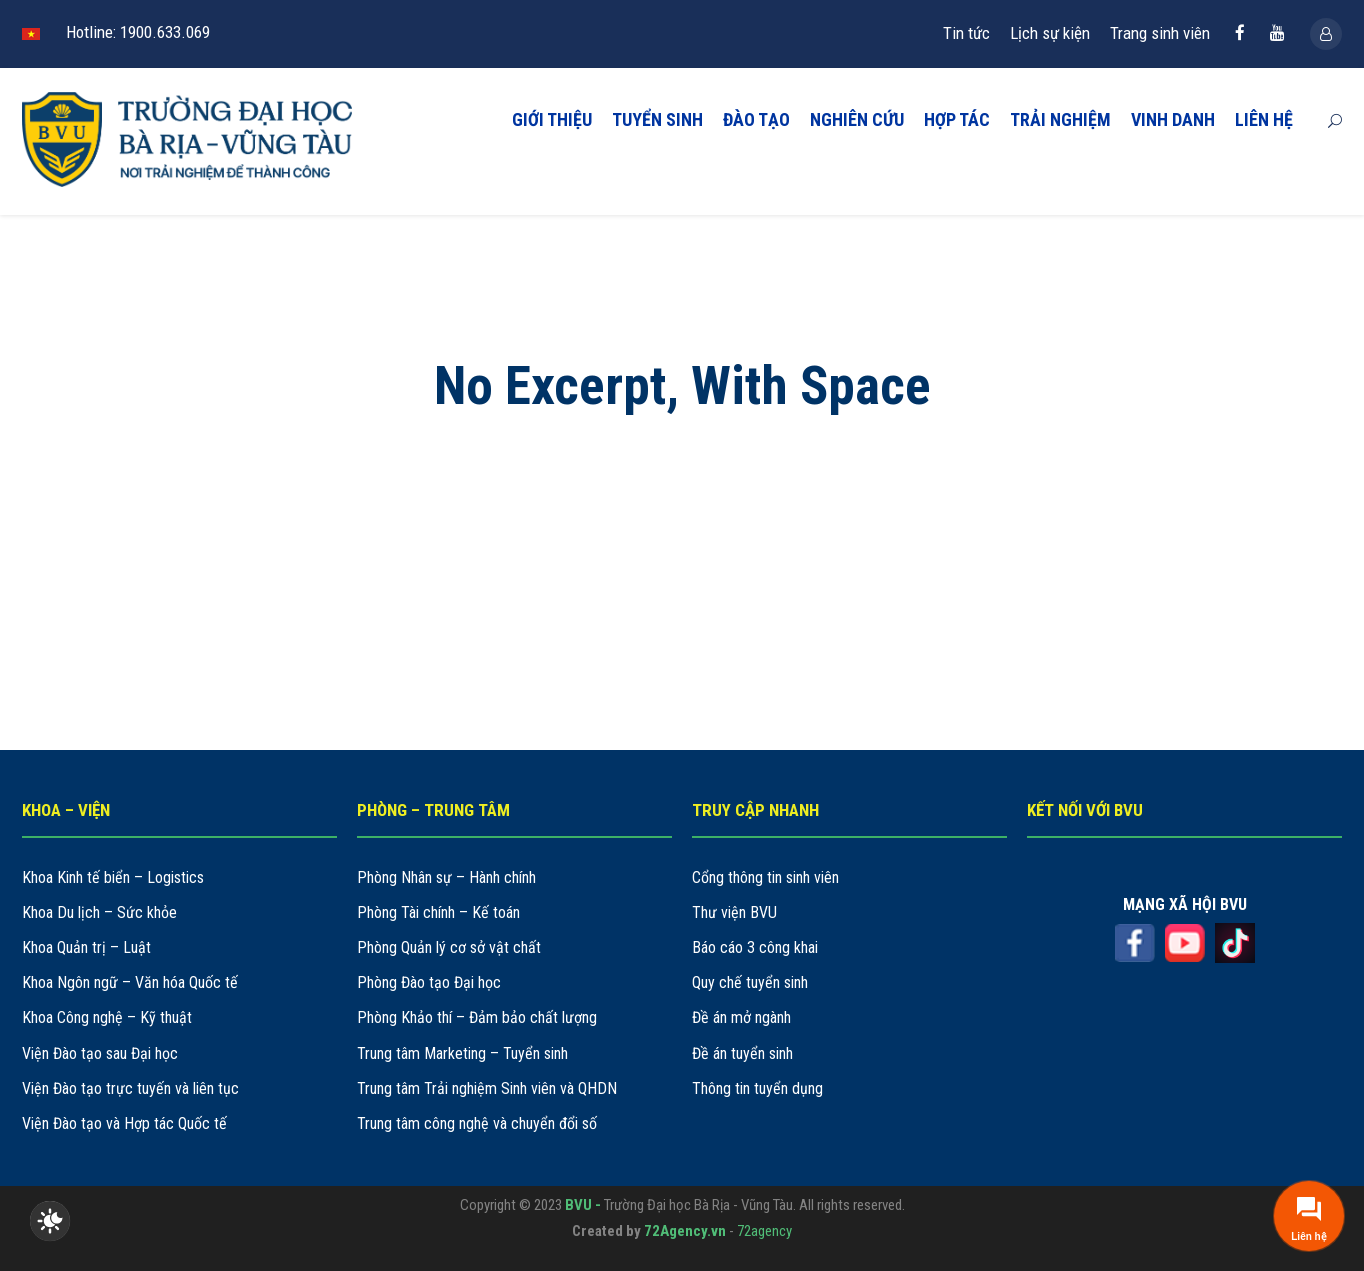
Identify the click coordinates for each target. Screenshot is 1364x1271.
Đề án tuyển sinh (742, 1053)
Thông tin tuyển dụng (757, 1088)
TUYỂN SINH (657, 119)
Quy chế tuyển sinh (750, 982)
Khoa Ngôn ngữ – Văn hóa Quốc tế (130, 982)
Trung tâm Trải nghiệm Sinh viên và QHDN (487, 1088)
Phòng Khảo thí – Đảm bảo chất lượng (477, 1017)
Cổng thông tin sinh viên (765, 877)
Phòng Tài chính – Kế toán (438, 912)
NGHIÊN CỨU (857, 119)
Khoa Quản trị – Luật (86, 947)
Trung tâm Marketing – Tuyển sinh (462, 1053)
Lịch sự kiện (1050, 33)
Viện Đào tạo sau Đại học (100, 1053)
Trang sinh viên (1160, 33)
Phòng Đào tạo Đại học (429, 982)
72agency (764, 1231)
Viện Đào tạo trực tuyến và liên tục (130, 1088)
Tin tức (966, 33)
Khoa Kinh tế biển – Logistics (113, 877)
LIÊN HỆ (1264, 119)
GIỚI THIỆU (552, 119)
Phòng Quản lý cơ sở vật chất (449, 947)
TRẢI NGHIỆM (1060, 119)
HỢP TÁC (957, 119)
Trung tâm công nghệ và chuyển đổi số (477, 1123)
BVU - (584, 1205)
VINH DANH (1173, 119)
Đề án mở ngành (741, 1017)
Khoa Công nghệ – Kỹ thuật (107, 1017)
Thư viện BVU (734, 912)
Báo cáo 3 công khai (755, 947)
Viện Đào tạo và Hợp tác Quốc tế (124, 1123)
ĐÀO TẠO (756, 119)
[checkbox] (50, 1221)
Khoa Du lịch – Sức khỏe (99, 912)
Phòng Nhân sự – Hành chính (446, 877)
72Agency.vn (685, 1231)
